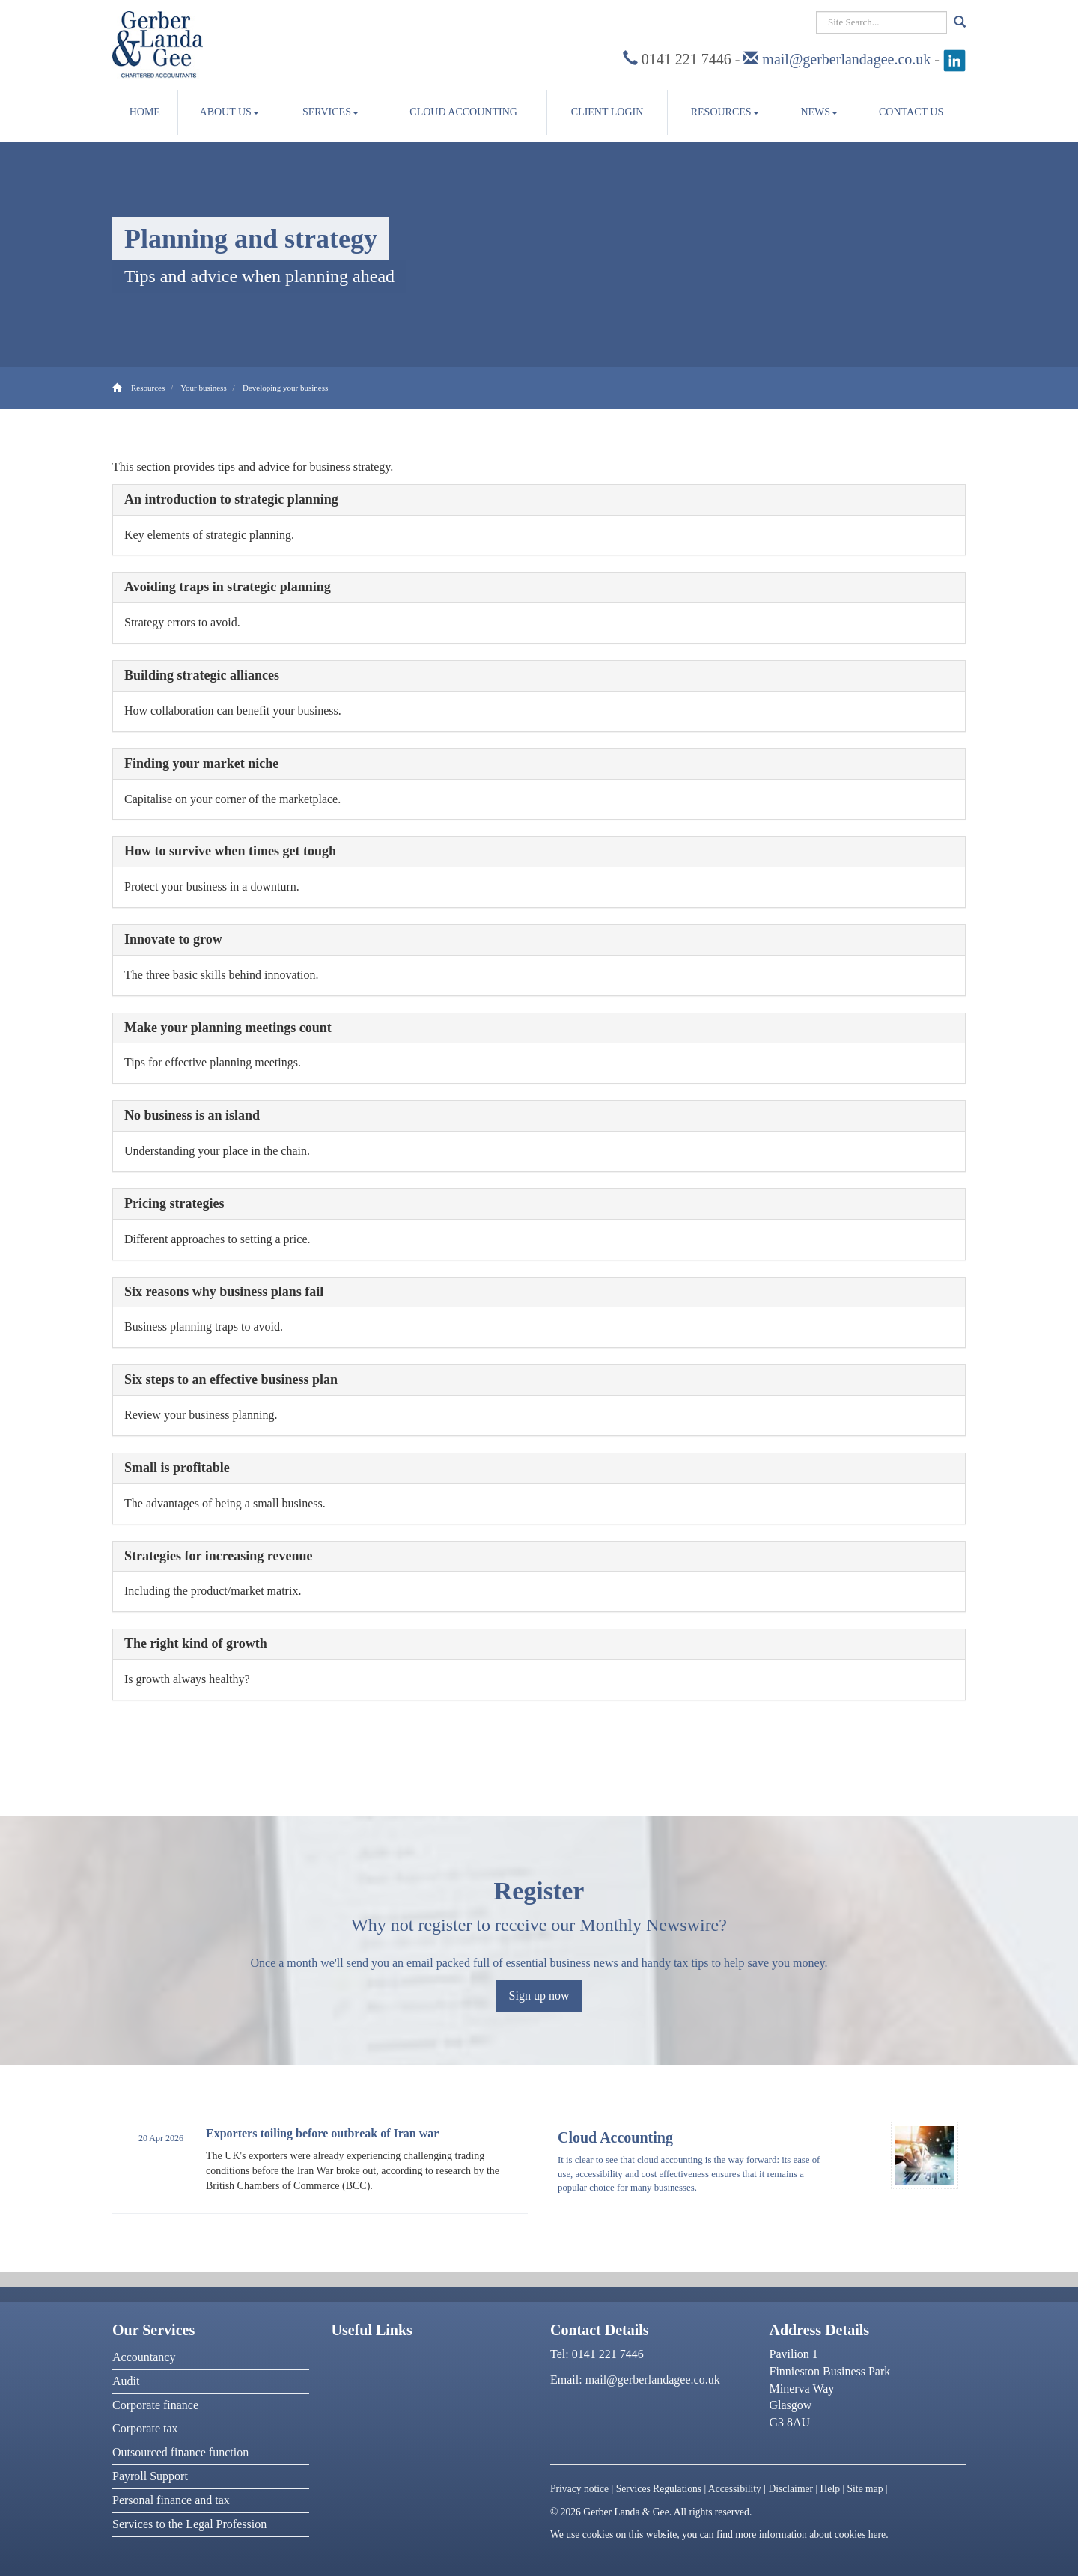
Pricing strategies (174, 1203)
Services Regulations (658, 2488)
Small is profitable (177, 1467)
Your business (203, 387)
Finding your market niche (201, 763)
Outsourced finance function (180, 2452)
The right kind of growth (195, 1643)
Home (145, 111)
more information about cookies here (810, 2534)
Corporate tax (145, 2428)
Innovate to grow (173, 939)
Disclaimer (790, 2488)
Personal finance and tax (171, 2500)
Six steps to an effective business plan (231, 1379)
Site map (865, 2488)
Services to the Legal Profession (189, 2524)
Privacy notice (579, 2488)
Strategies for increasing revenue (218, 1555)
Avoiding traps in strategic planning (227, 586)
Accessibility (734, 2488)
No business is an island (192, 1115)
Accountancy (143, 2357)
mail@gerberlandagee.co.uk (846, 59)
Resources (725, 111)
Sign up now (539, 1995)
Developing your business (285, 387)
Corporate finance (155, 2405)
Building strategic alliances (201, 675)
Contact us (911, 111)
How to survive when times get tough (230, 850)
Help (830, 2488)
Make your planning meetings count (228, 1027)
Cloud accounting (463, 111)
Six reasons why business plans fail (223, 1291)
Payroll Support (150, 2476)
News (819, 111)
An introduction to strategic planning (231, 499)
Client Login (607, 111)
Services (330, 111)
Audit (125, 2381)
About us (229, 111)
